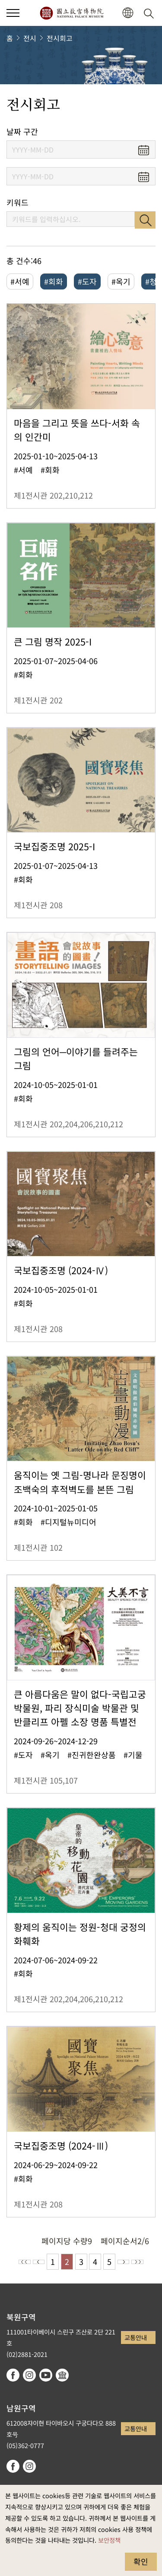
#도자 (87, 281)
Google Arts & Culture (62, 2375)
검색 (145, 220)
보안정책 (109, 2539)
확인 (140, 2561)
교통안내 (135, 2337)
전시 (29, 38)
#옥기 (120, 281)
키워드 (17, 202)
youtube (45, 2375)
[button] (128, 13)
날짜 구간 (22, 131)
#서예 (19, 281)
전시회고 (60, 38)
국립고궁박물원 (71, 13)
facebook (12, 2375)
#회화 (53, 281)
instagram (29, 2375)
